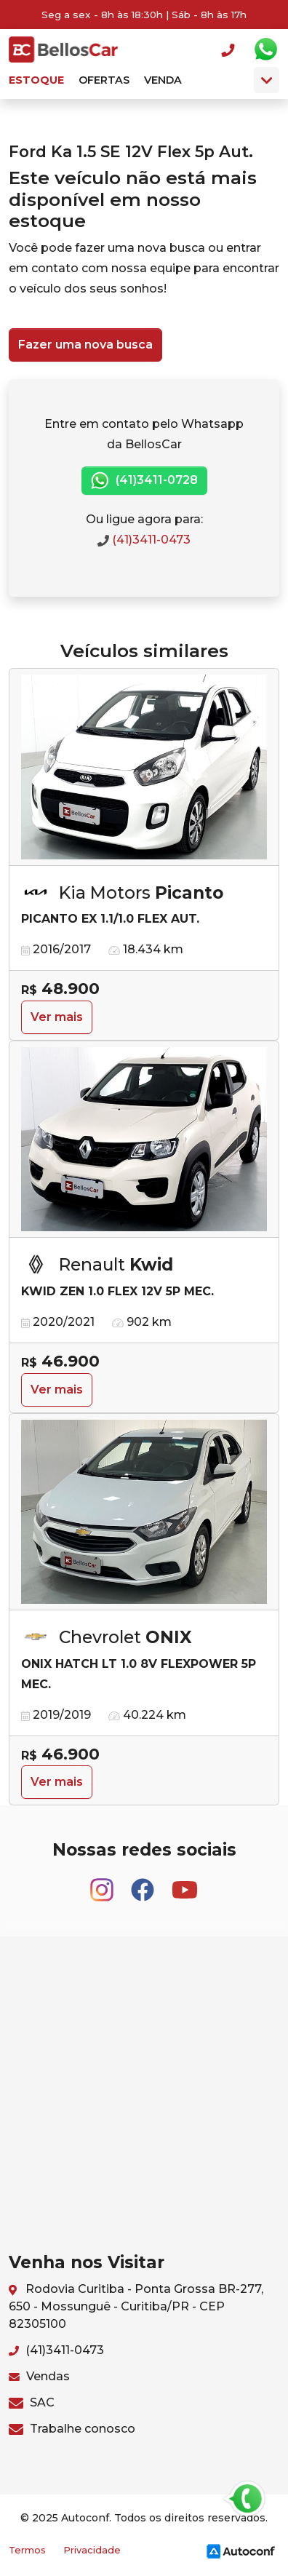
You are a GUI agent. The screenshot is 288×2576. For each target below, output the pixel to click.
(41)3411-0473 (144, 539)
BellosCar (63, 49)
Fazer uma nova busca (85, 344)
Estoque (36, 80)
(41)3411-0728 (144, 481)
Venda (163, 80)
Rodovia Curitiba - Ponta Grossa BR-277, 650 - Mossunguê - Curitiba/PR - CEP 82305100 (136, 2306)
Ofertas (104, 80)
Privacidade (92, 2550)
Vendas (39, 2376)
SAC (32, 2402)
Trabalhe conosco (72, 2429)
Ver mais (57, 1017)
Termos (27, 2550)
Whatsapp (265, 49)
